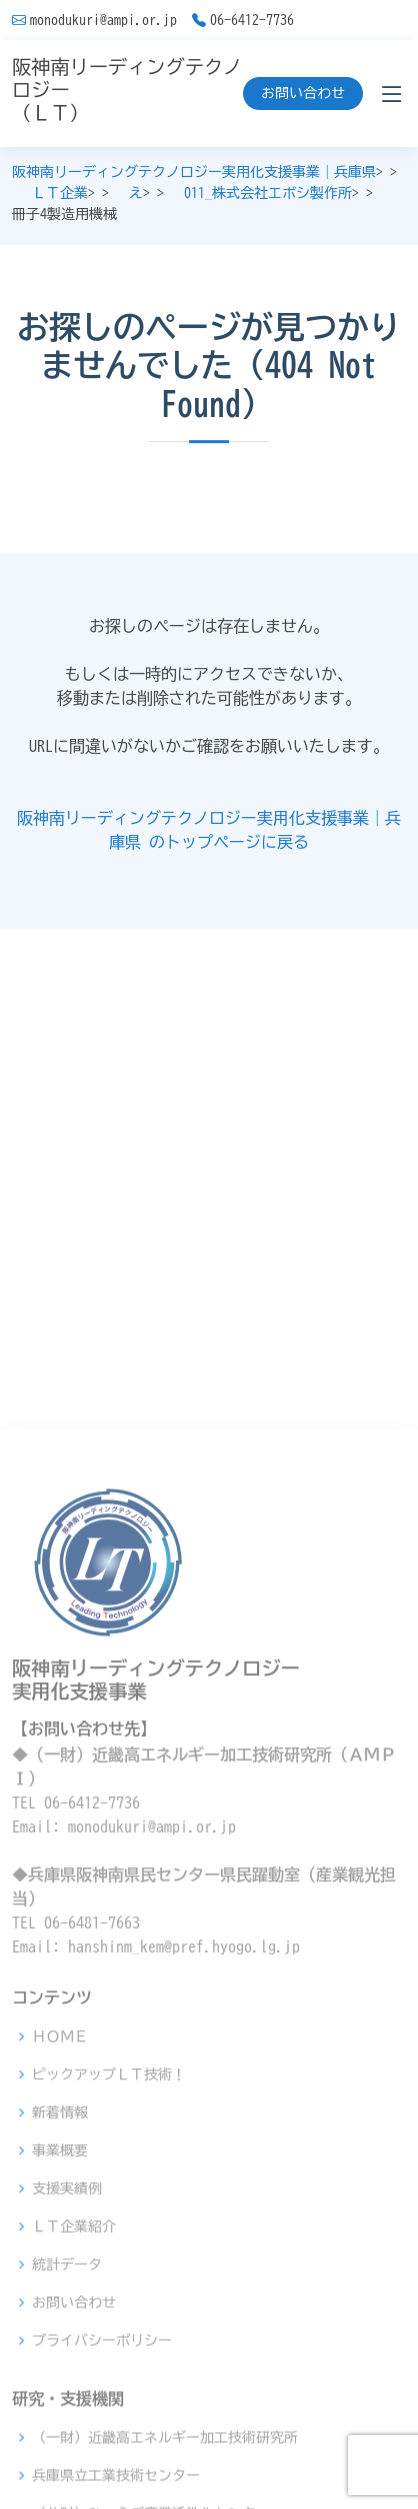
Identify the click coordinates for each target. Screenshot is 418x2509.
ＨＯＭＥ (60, 2254)
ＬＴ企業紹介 (74, 2444)
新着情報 (60, 2330)
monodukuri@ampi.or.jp (103, 20)
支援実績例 (67, 2406)
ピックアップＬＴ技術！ (109, 2292)
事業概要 (60, 2368)
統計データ (67, 2482)
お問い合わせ (303, 93)
